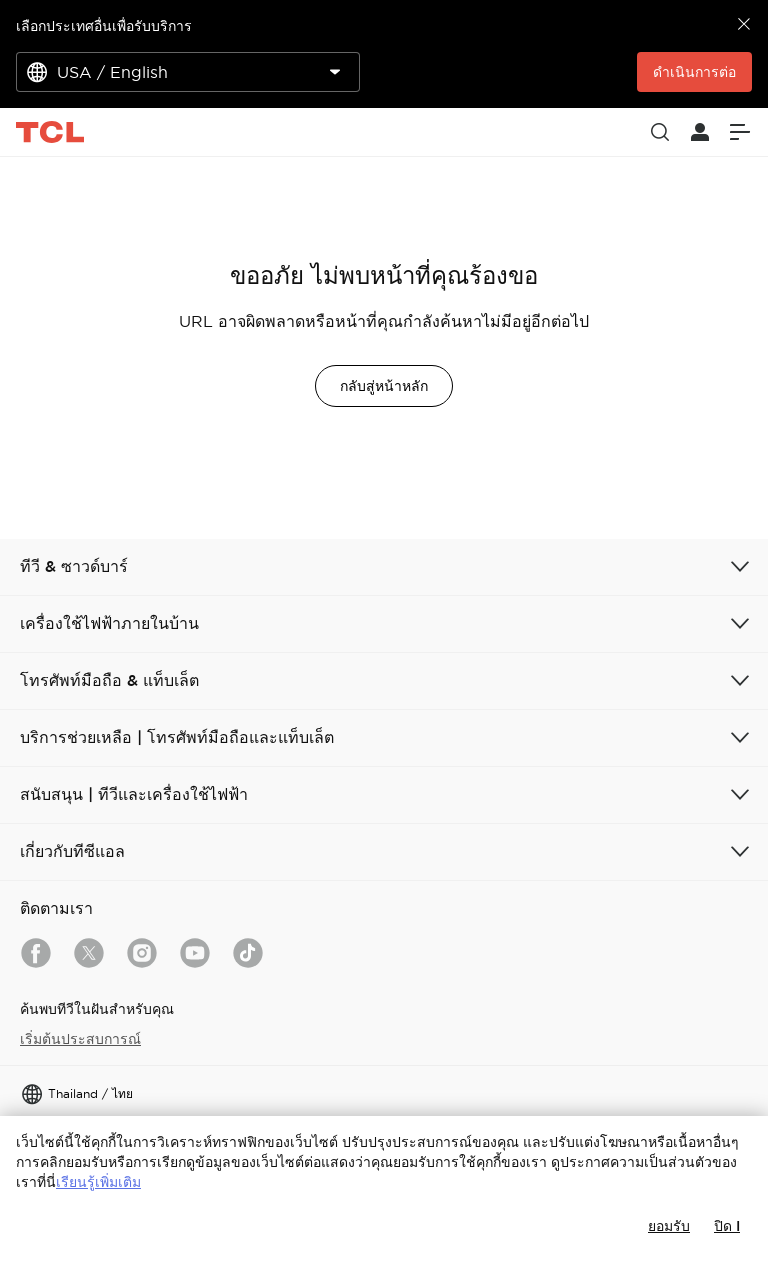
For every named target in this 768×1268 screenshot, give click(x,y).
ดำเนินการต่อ (694, 72)
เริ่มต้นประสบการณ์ (80, 1039)
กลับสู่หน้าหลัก (384, 386)
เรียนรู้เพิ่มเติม (98, 1182)
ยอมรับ (669, 1226)
